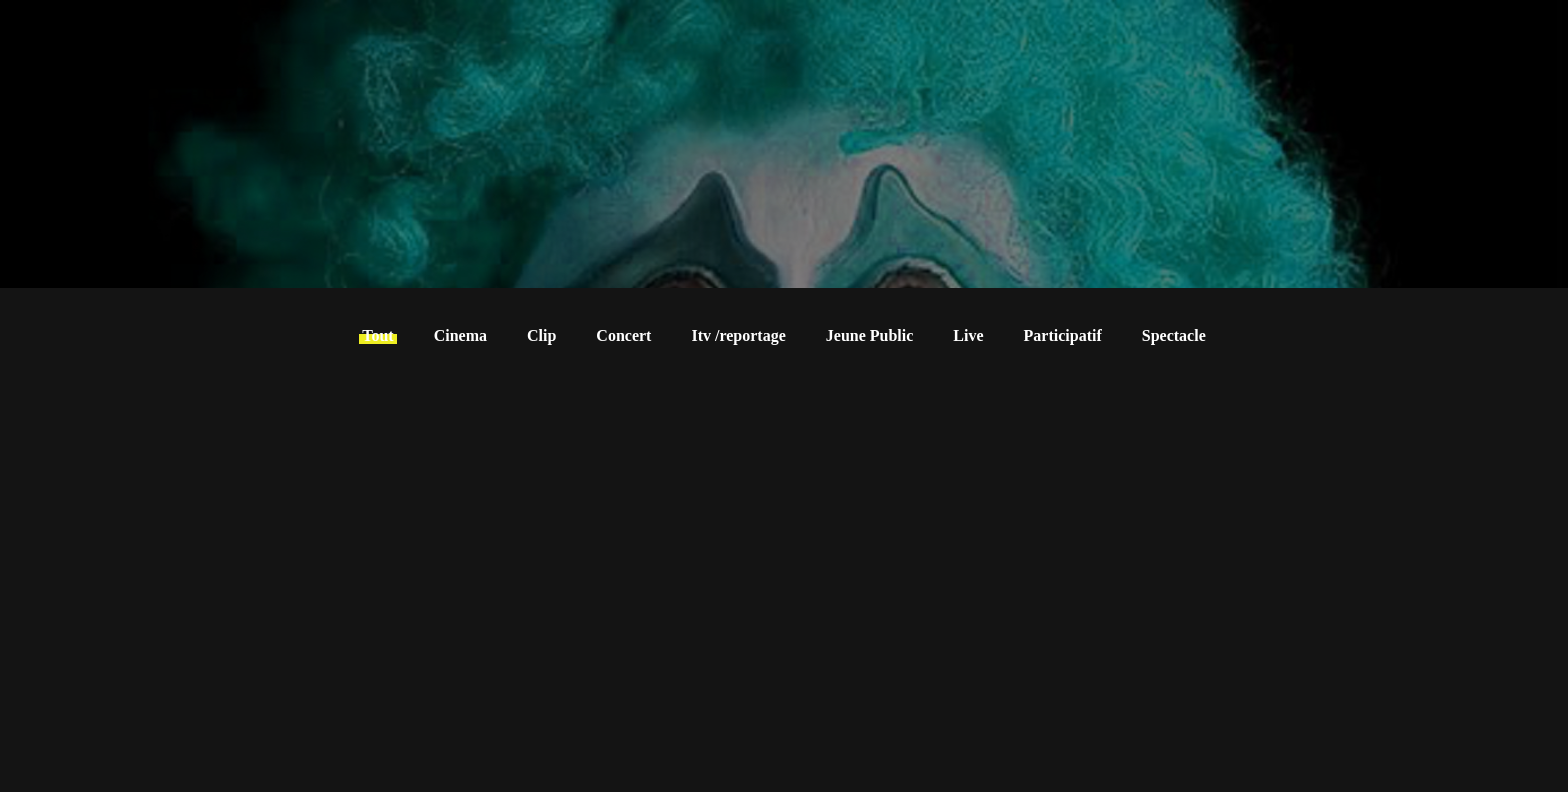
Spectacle (1174, 335)
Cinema (460, 335)
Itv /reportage (738, 335)
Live (968, 335)
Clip (541, 335)
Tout (377, 335)
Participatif (1063, 335)
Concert (623, 335)
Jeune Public (870, 335)
